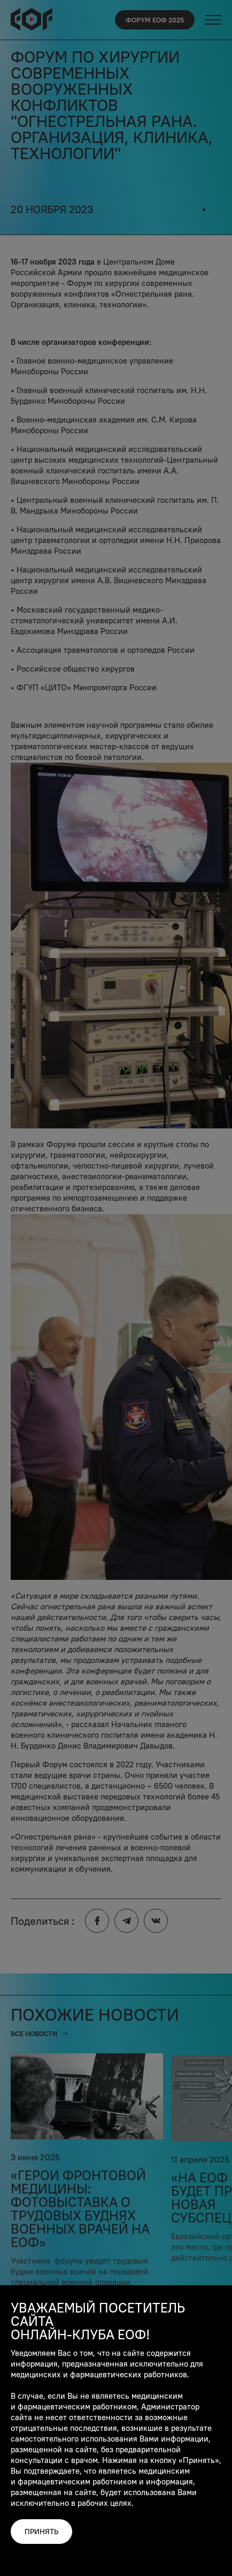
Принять (41, 2531)
